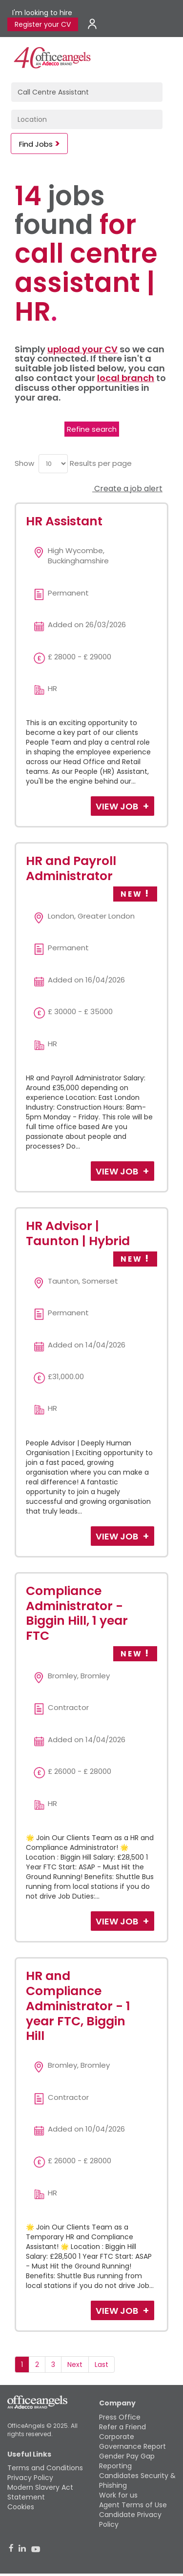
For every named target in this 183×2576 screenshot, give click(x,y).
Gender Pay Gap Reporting (127, 2461)
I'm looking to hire (42, 13)
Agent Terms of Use (133, 2505)
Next (74, 2364)
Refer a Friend (122, 2427)
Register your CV (43, 24)
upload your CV (82, 349)
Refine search (92, 429)
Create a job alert (127, 488)
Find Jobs (36, 144)
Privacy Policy (30, 2477)
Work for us (118, 2495)
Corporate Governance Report (132, 2441)
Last (101, 2364)
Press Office (120, 2417)
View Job (118, 806)
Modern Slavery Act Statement (40, 2492)
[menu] (53, 463)
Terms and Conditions (45, 2468)
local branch (125, 378)
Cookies (20, 2507)
